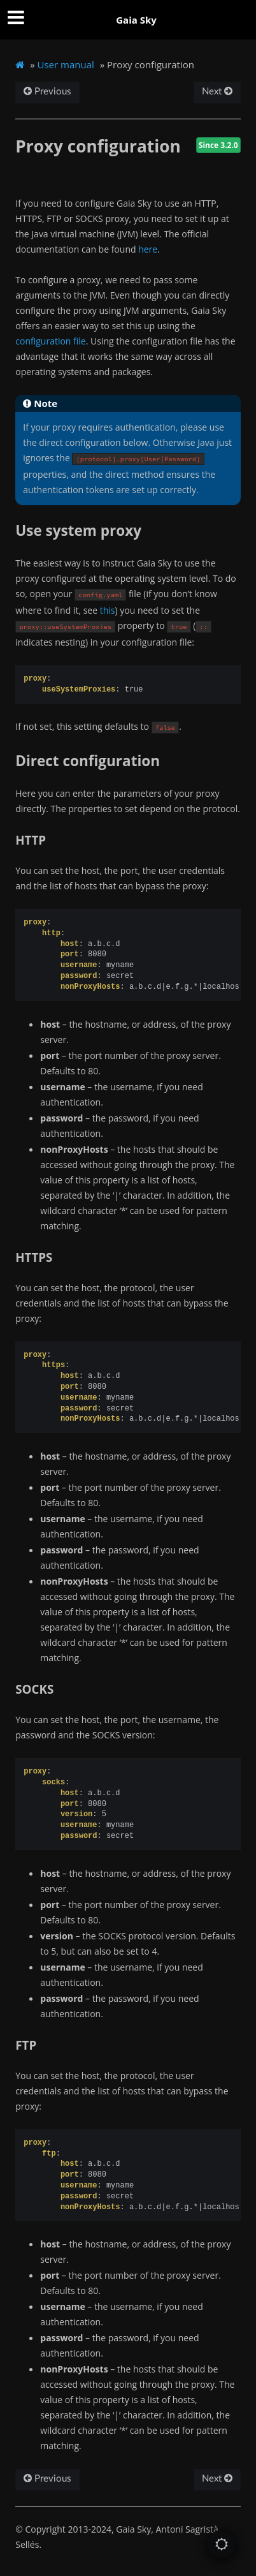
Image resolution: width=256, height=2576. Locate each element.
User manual (66, 64)
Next (217, 91)
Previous (47, 91)
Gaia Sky (136, 19)
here (147, 249)
